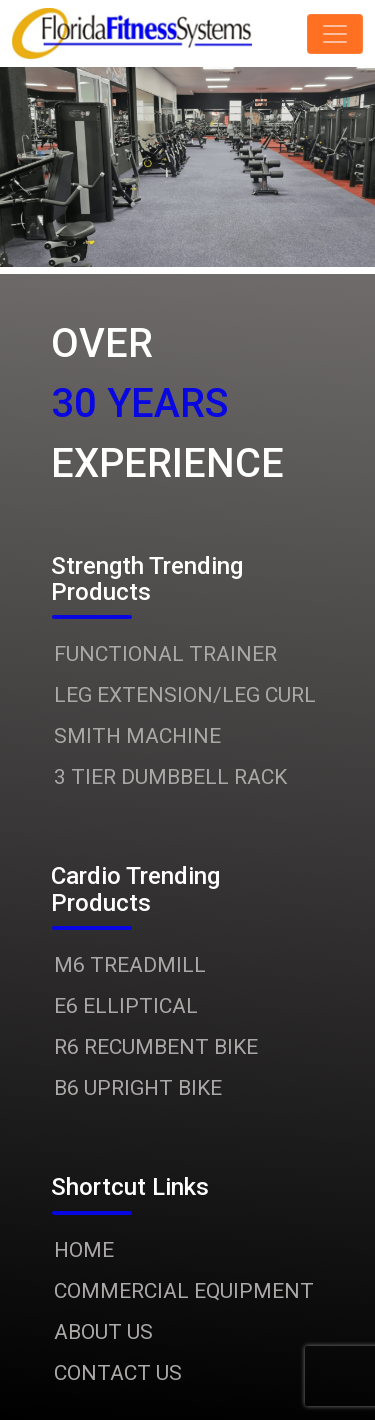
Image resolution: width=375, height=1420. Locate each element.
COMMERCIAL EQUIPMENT (184, 1291)
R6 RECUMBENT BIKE (156, 1047)
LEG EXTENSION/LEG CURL (185, 695)
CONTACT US (118, 1373)
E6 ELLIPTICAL (126, 1006)
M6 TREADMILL (130, 965)
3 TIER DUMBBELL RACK (170, 777)
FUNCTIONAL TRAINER (165, 654)
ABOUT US (103, 1332)
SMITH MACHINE (137, 736)
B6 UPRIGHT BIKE (138, 1088)
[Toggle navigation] (335, 34)
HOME (84, 1250)
